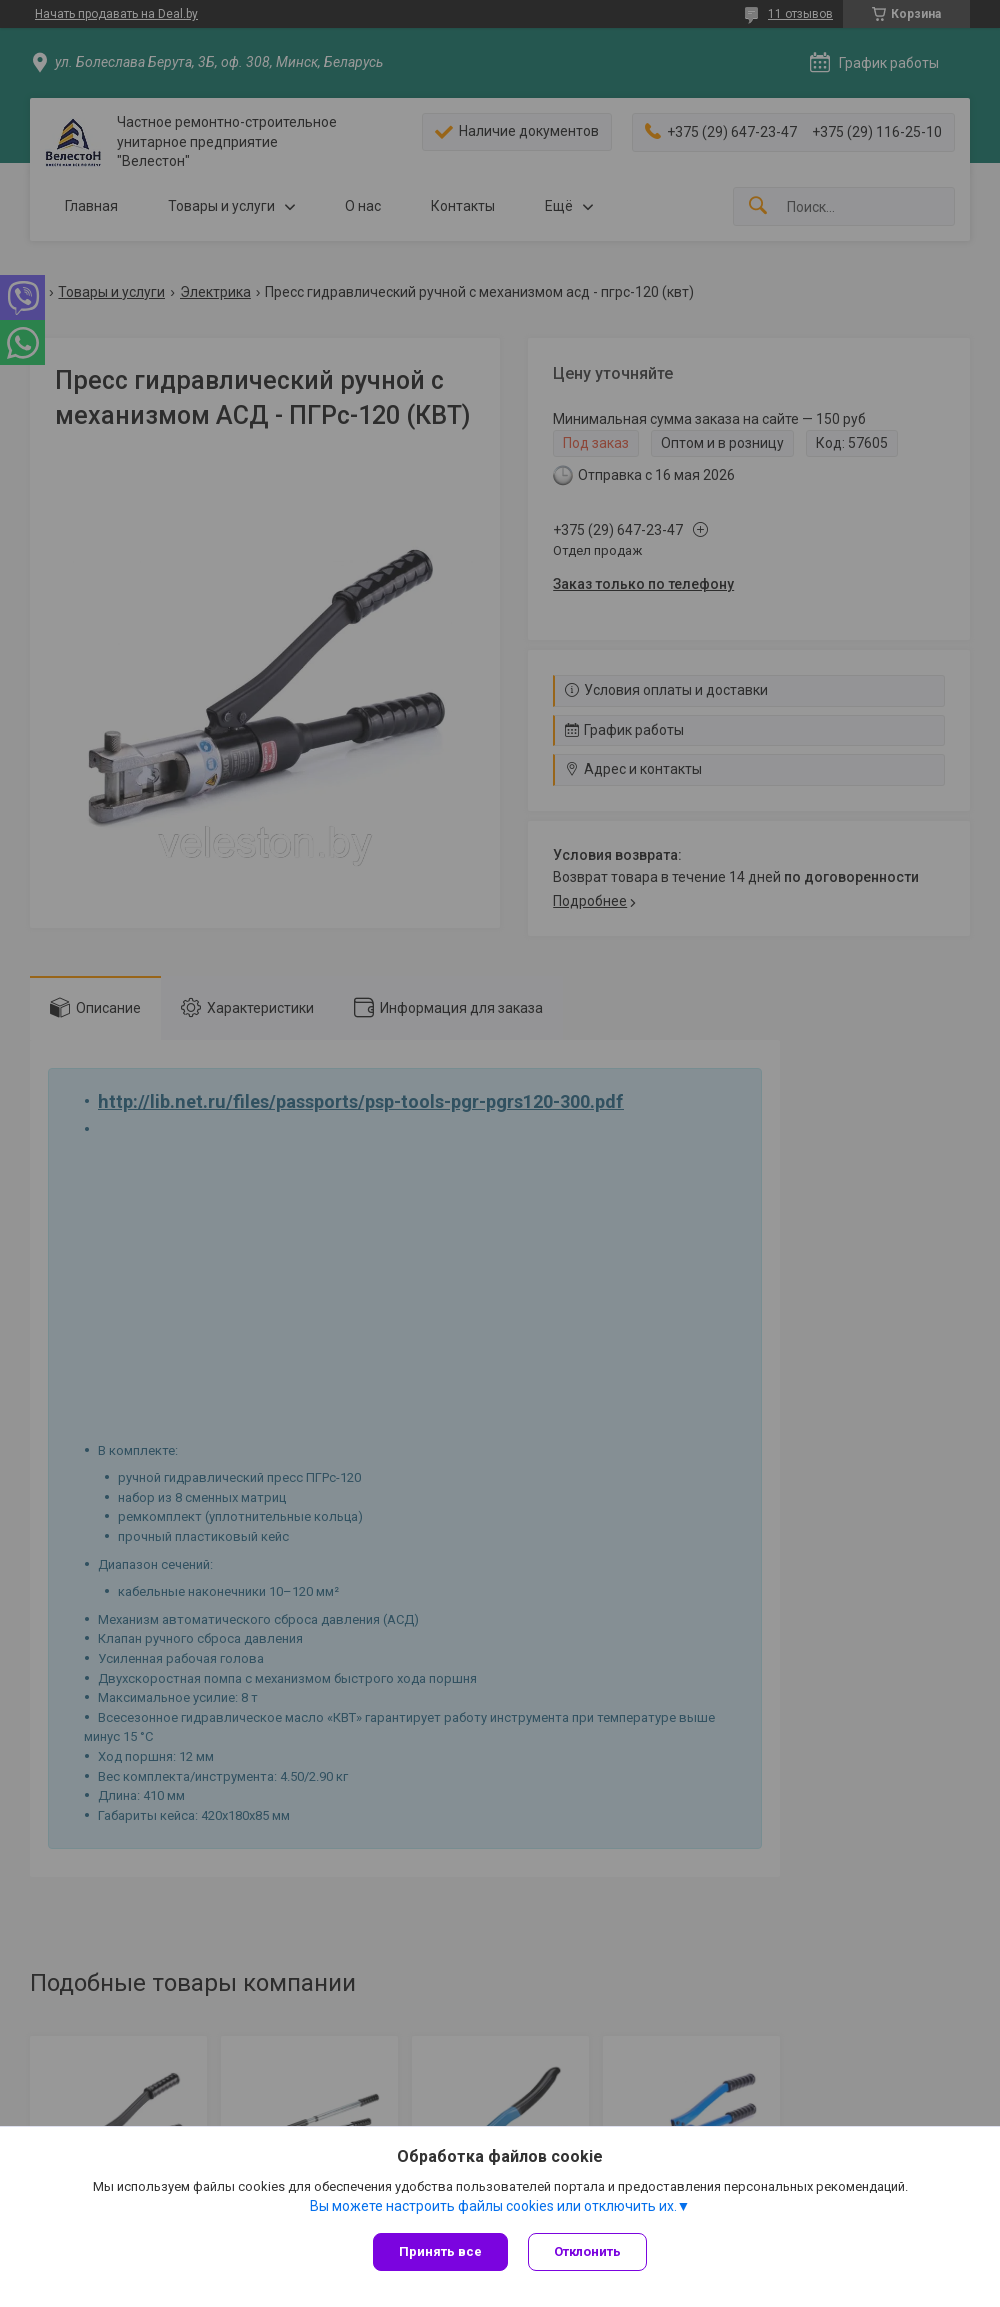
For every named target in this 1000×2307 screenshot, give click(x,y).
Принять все (440, 2251)
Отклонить (587, 2251)
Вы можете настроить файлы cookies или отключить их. (493, 2206)
